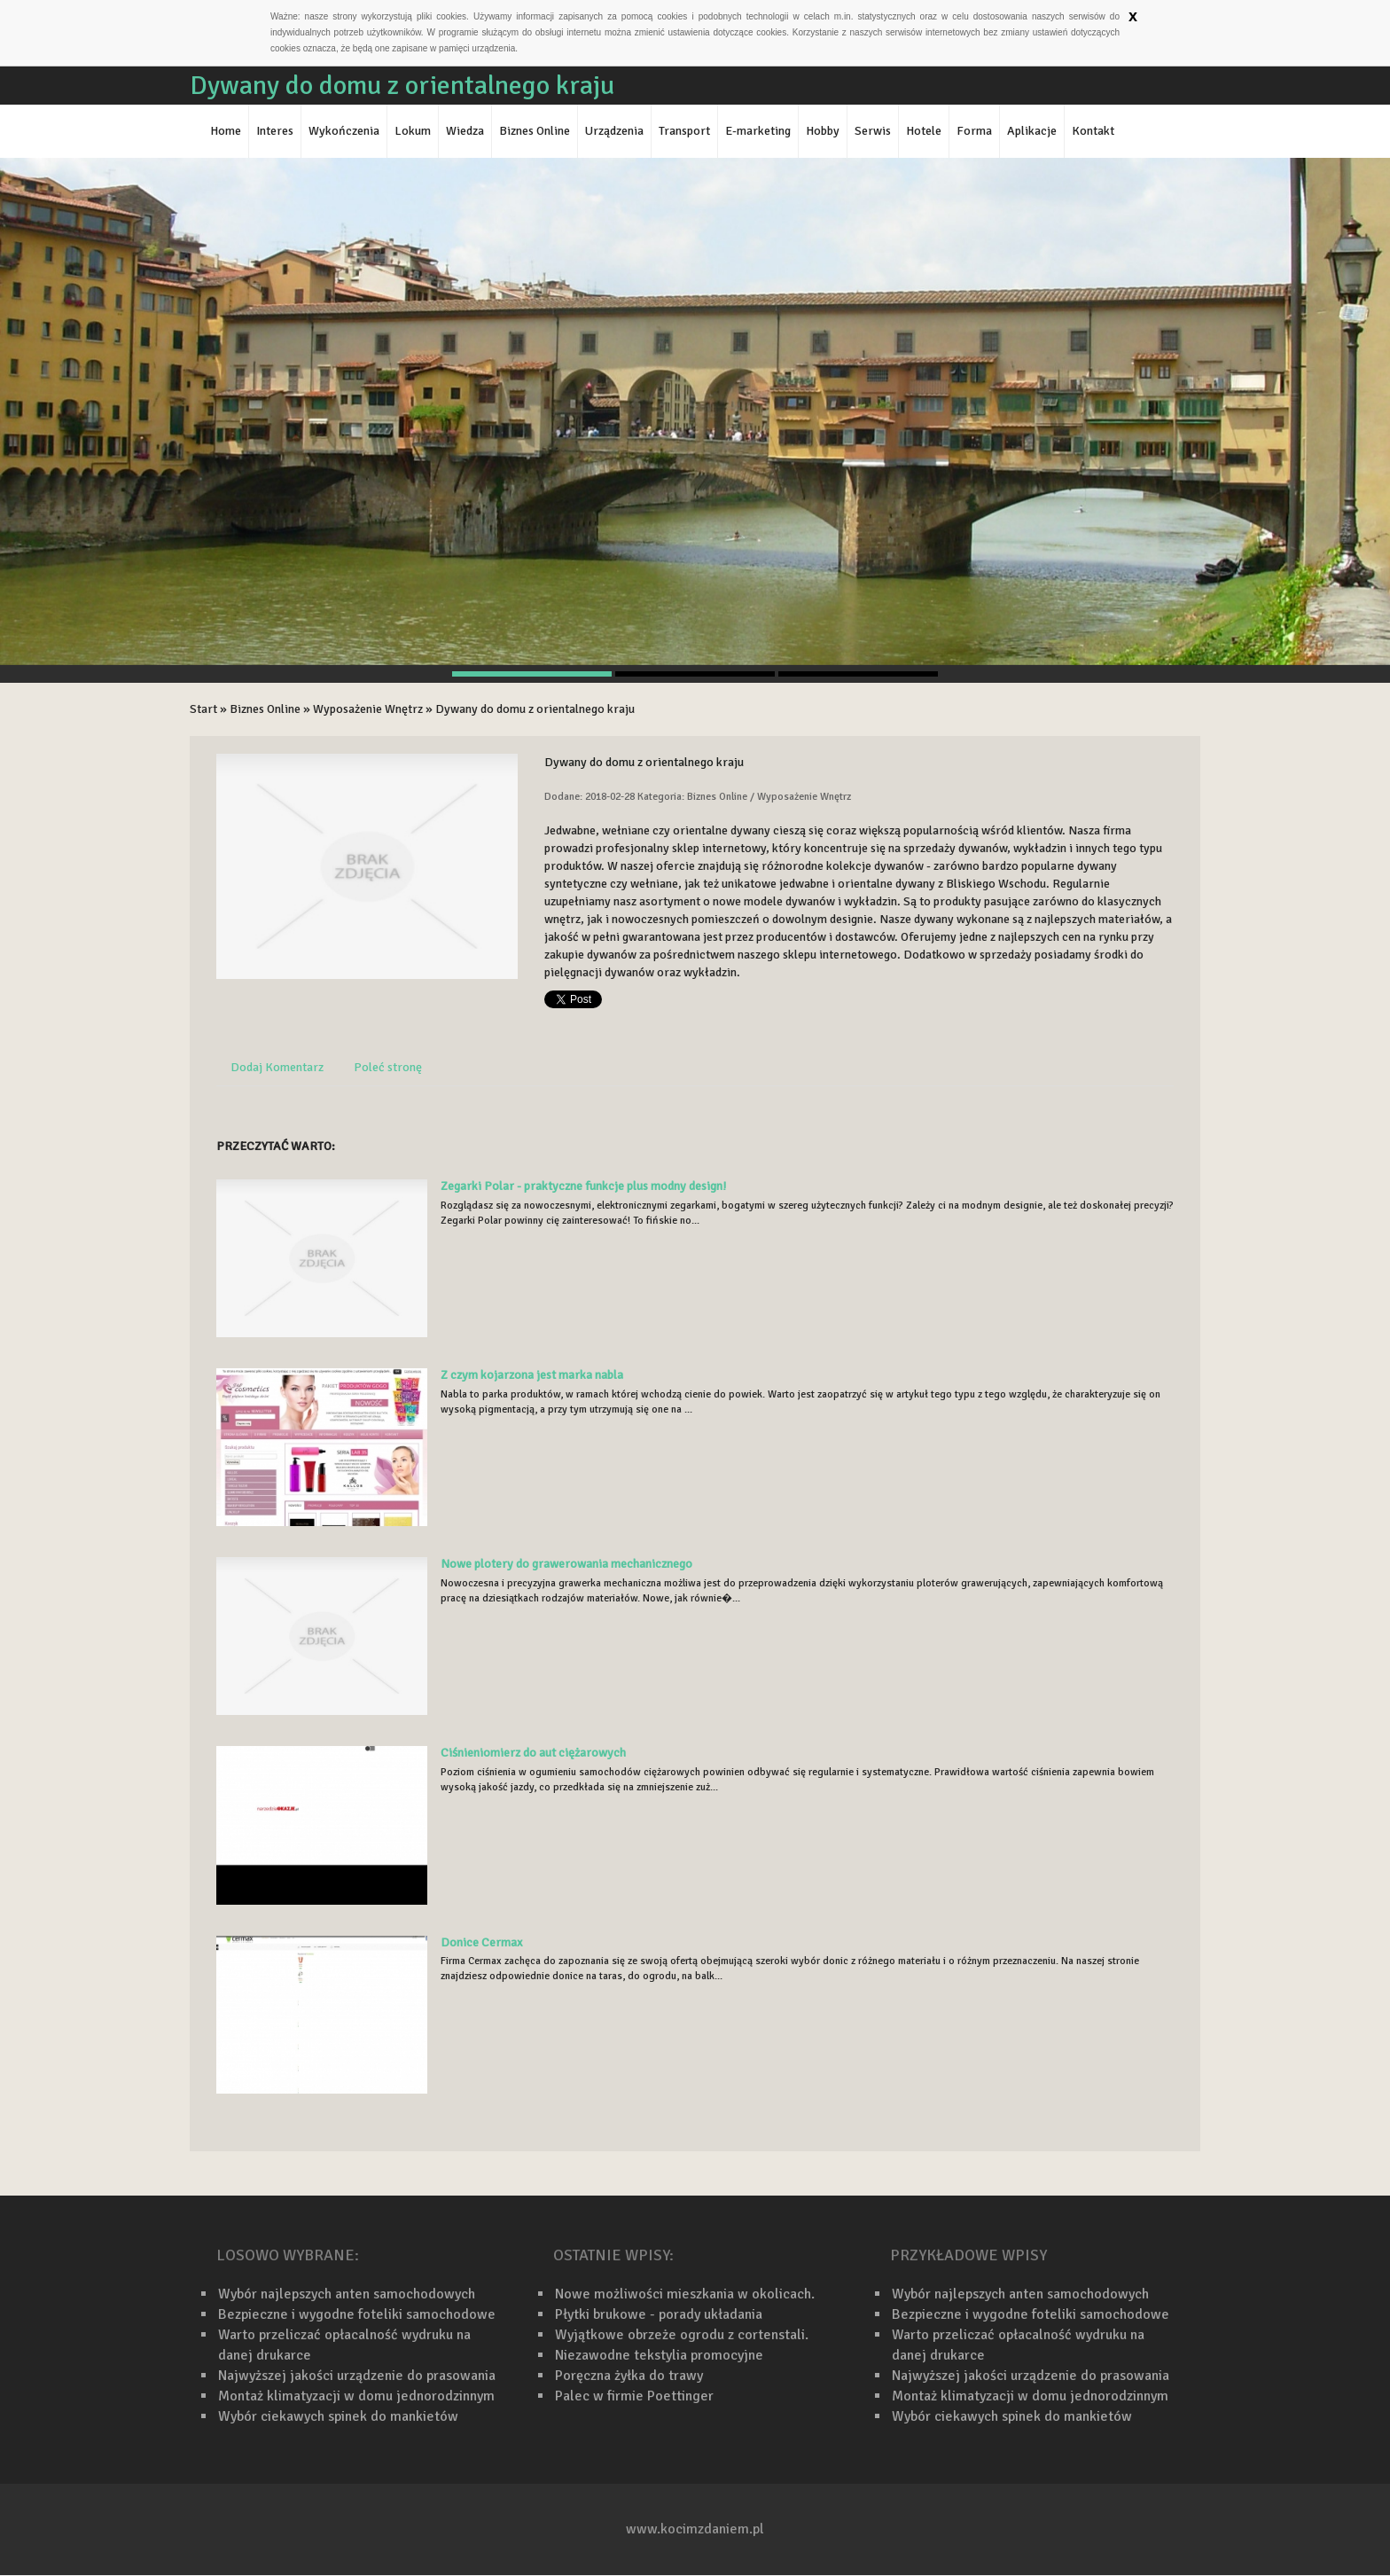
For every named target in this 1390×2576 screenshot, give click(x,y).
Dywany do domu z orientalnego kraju (535, 708)
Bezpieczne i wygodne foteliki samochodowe (357, 2314)
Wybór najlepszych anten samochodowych (346, 2294)
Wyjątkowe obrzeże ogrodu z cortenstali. (681, 2335)
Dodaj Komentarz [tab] (277, 1067)
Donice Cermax (481, 1942)
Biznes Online (265, 708)
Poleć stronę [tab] (388, 1067)
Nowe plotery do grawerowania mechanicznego (566, 1563)
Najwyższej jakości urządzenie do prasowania (357, 2375)
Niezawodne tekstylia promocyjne (659, 2355)
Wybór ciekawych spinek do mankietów (338, 2416)
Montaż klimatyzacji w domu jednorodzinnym (356, 2396)
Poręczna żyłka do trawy (629, 2375)
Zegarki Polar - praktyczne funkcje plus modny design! (583, 1186)
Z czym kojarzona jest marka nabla (532, 1374)
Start (203, 708)
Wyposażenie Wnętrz (368, 708)
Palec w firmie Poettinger (634, 2396)
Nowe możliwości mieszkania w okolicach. (685, 2294)
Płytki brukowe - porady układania (658, 2314)
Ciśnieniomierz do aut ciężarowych (533, 1752)
